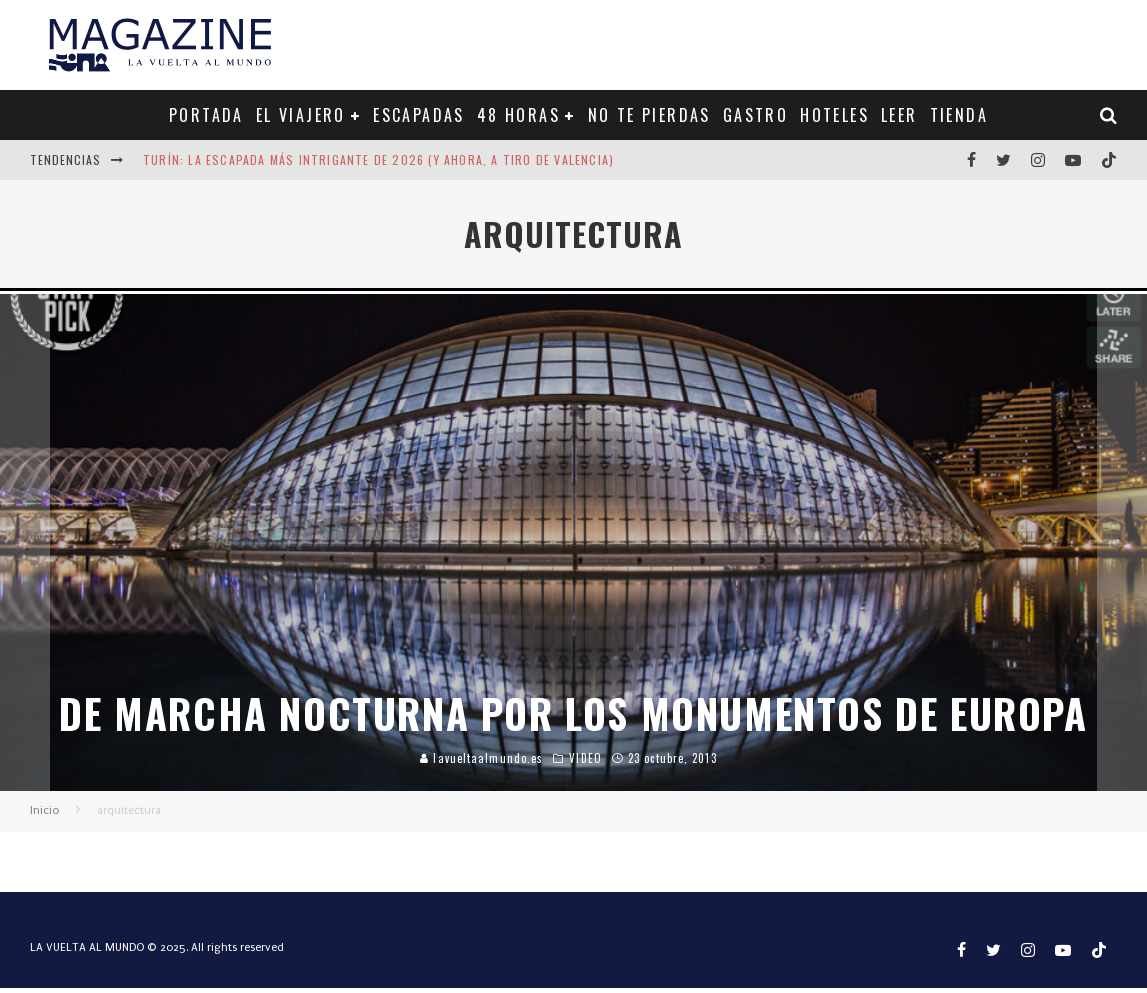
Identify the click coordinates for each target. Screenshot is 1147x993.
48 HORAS (518, 115)
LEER (899, 115)
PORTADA (206, 115)
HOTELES (834, 115)
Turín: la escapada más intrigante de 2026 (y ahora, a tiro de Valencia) (378, 159)
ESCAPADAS (419, 115)
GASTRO (755, 115)
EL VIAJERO (301, 115)
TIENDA (959, 115)
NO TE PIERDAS (649, 115)
